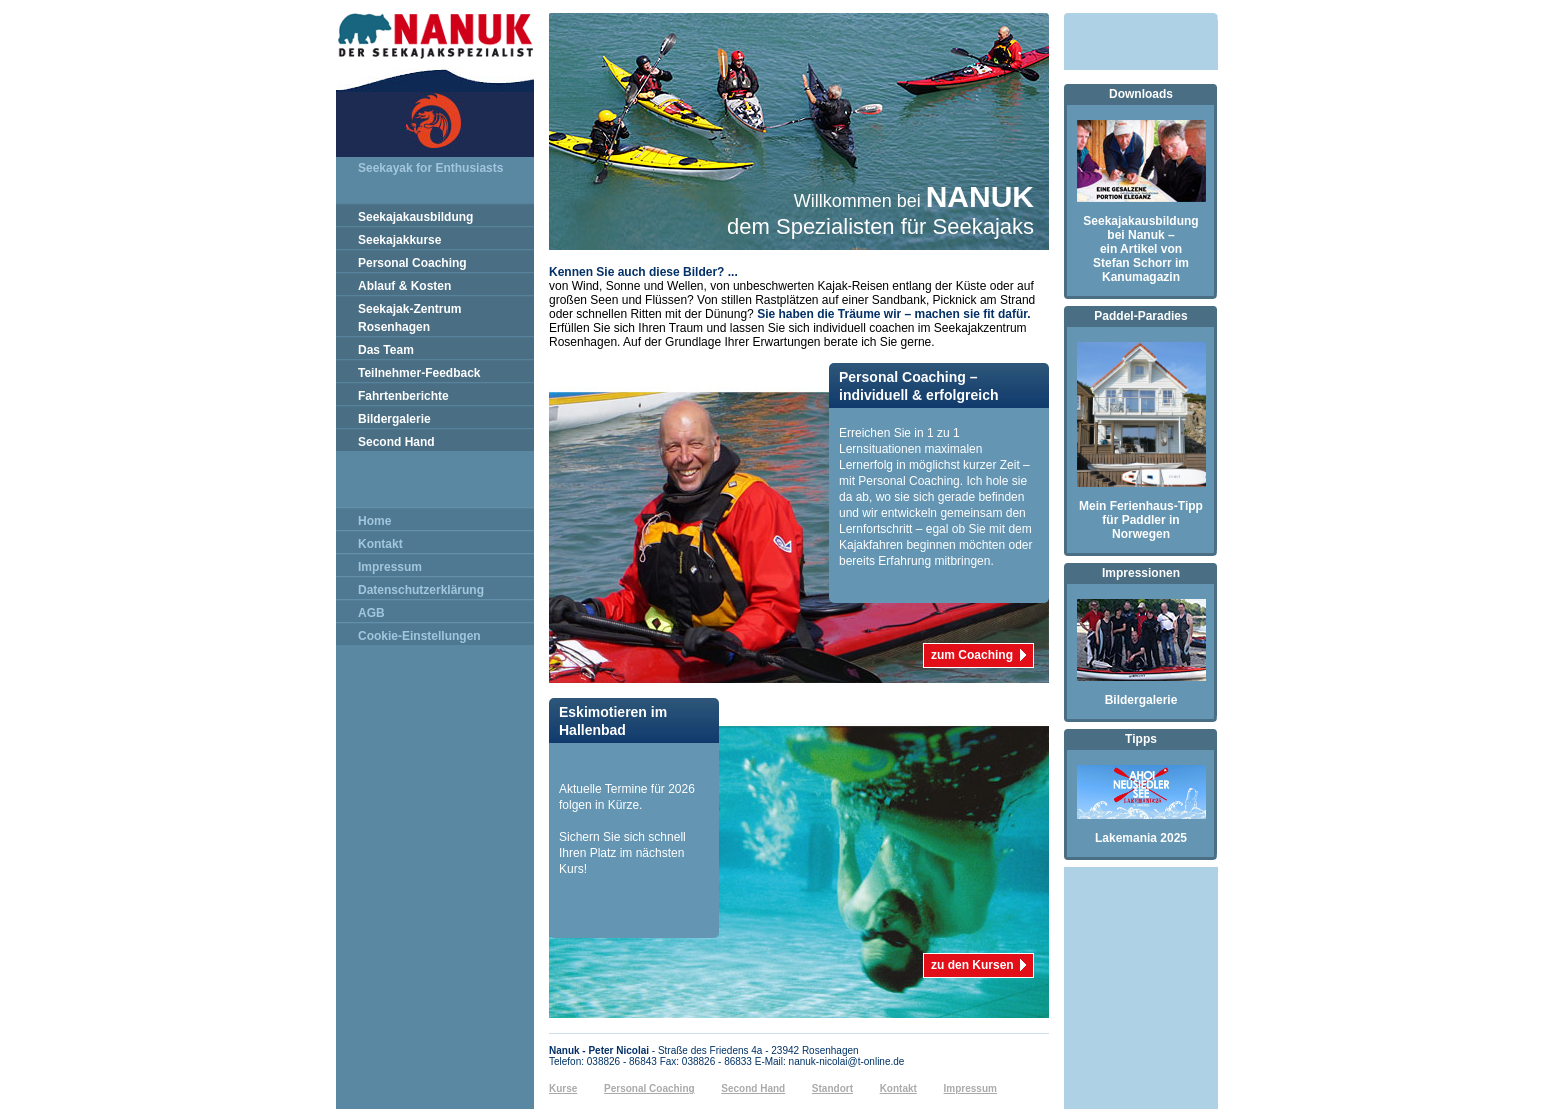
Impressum (390, 567)
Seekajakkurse (399, 240)
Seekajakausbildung (415, 217)
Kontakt (380, 544)
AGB (371, 613)
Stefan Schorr (1132, 263)
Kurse (563, 1088)
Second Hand (396, 442)
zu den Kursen (972, 962)
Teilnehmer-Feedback (419, 373)
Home (374, 521)
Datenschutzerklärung (421, 590)
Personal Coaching (412, 263)
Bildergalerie (394, 419)
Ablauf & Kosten (404, 286)
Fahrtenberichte (403, 396)
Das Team (386, 350)
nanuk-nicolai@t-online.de (847, 1061)
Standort (832, 1088)
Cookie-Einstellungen (419, 636)
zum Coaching (972, 652)
